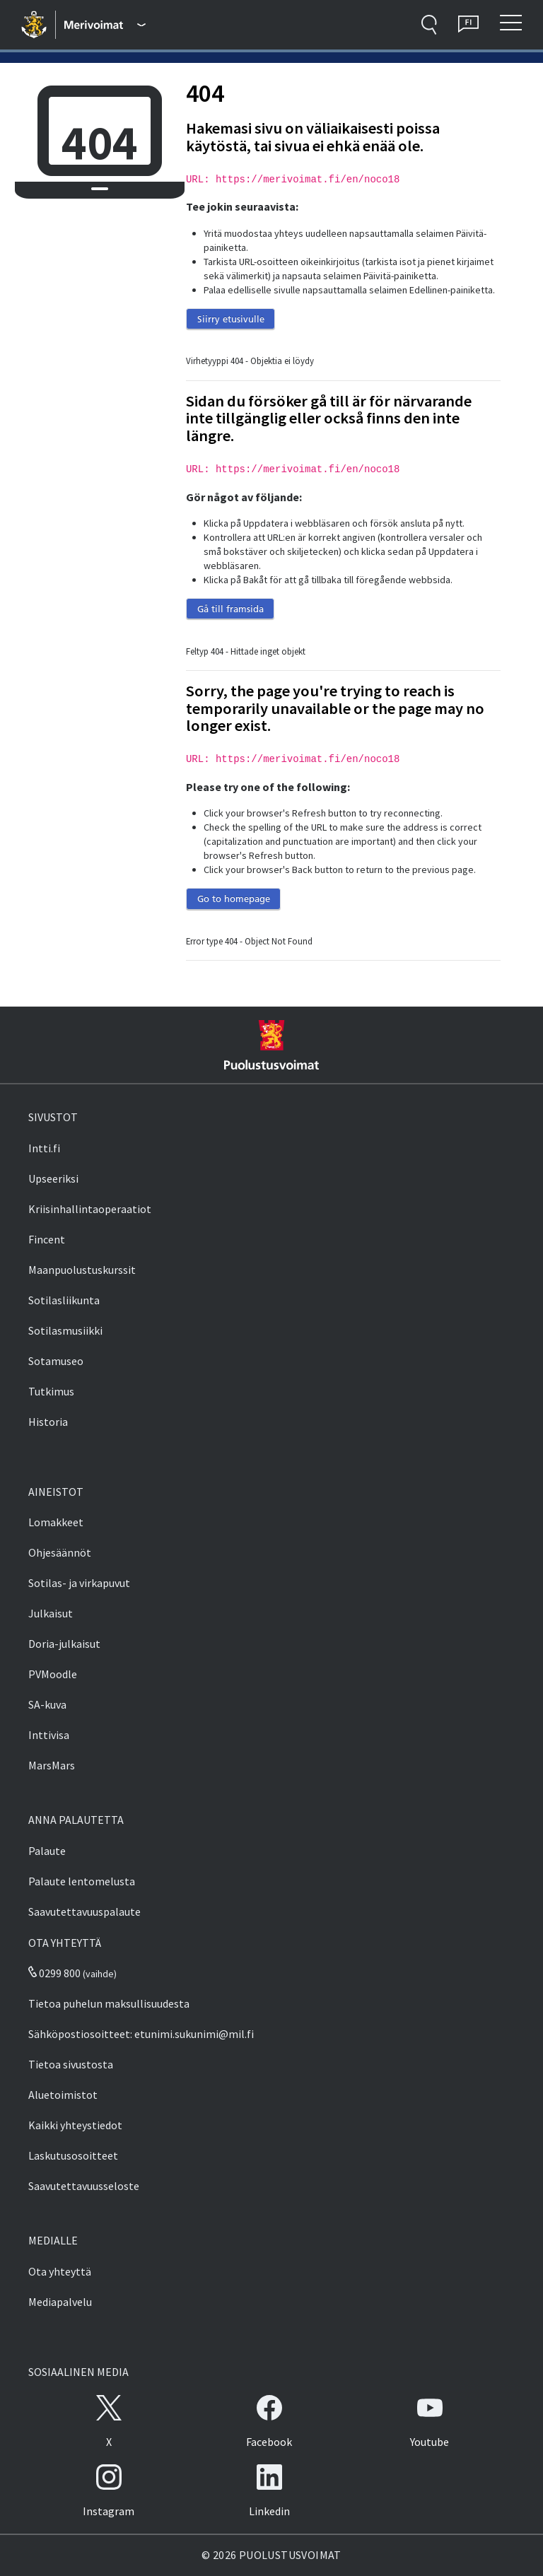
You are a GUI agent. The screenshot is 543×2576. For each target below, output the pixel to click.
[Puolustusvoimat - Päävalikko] (105, 25)
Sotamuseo (55, 1361)
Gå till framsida (230, 608)
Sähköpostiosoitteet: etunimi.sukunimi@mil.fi (141, 2034)
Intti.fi (44, 1148)
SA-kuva (47, 1704)
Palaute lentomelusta (81, 1881)
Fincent (46, 1239)
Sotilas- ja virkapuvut (79, 1583)
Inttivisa (48, 1735)
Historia (48, 1422)
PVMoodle (52, 1674)
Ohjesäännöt (59, 1552)
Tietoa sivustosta (70, 2064)
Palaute (47, 1851)
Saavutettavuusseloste (83, 2186)
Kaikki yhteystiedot (75, 2125)
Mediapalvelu (60, 2302)
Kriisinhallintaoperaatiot (89, 1209)
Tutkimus (51, 1391)
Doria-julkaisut (64, 1644)
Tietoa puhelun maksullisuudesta (108, 2003)
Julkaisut (50, 1613)
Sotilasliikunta (64, 1300)
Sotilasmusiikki (65, 1330)
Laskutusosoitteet (73, 2155)
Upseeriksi (53, 1178)
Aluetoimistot (63, 2095)
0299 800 (54, 1973)
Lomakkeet (55, 1522)
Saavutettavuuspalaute (84, 1911)
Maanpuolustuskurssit (82, 1270)
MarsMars (51, 1765)
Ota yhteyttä (59, 2271)
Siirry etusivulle (230, 318)
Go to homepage (233, 898)
